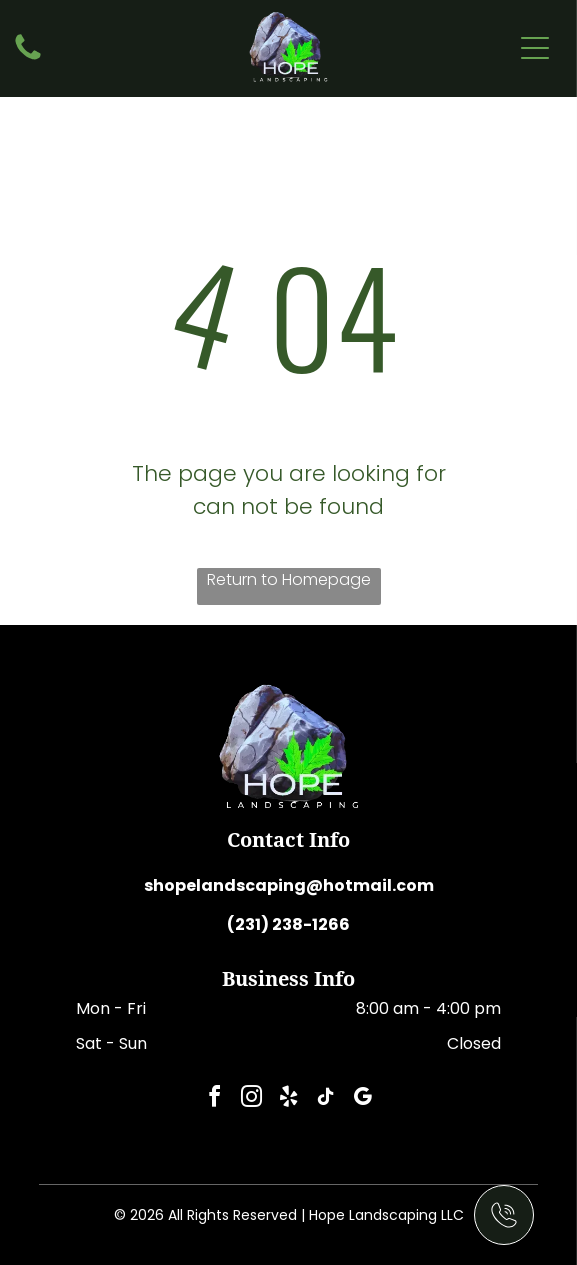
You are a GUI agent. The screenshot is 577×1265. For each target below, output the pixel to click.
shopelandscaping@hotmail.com (289, 885)
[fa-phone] (28, 58)
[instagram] (252, 1099)
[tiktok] (326, 1099)
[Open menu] (535, 48)
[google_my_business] (363, 1099)
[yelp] (289, 1099)
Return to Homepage (289, 579)
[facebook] (215, 1099)
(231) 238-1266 (288, 924)
